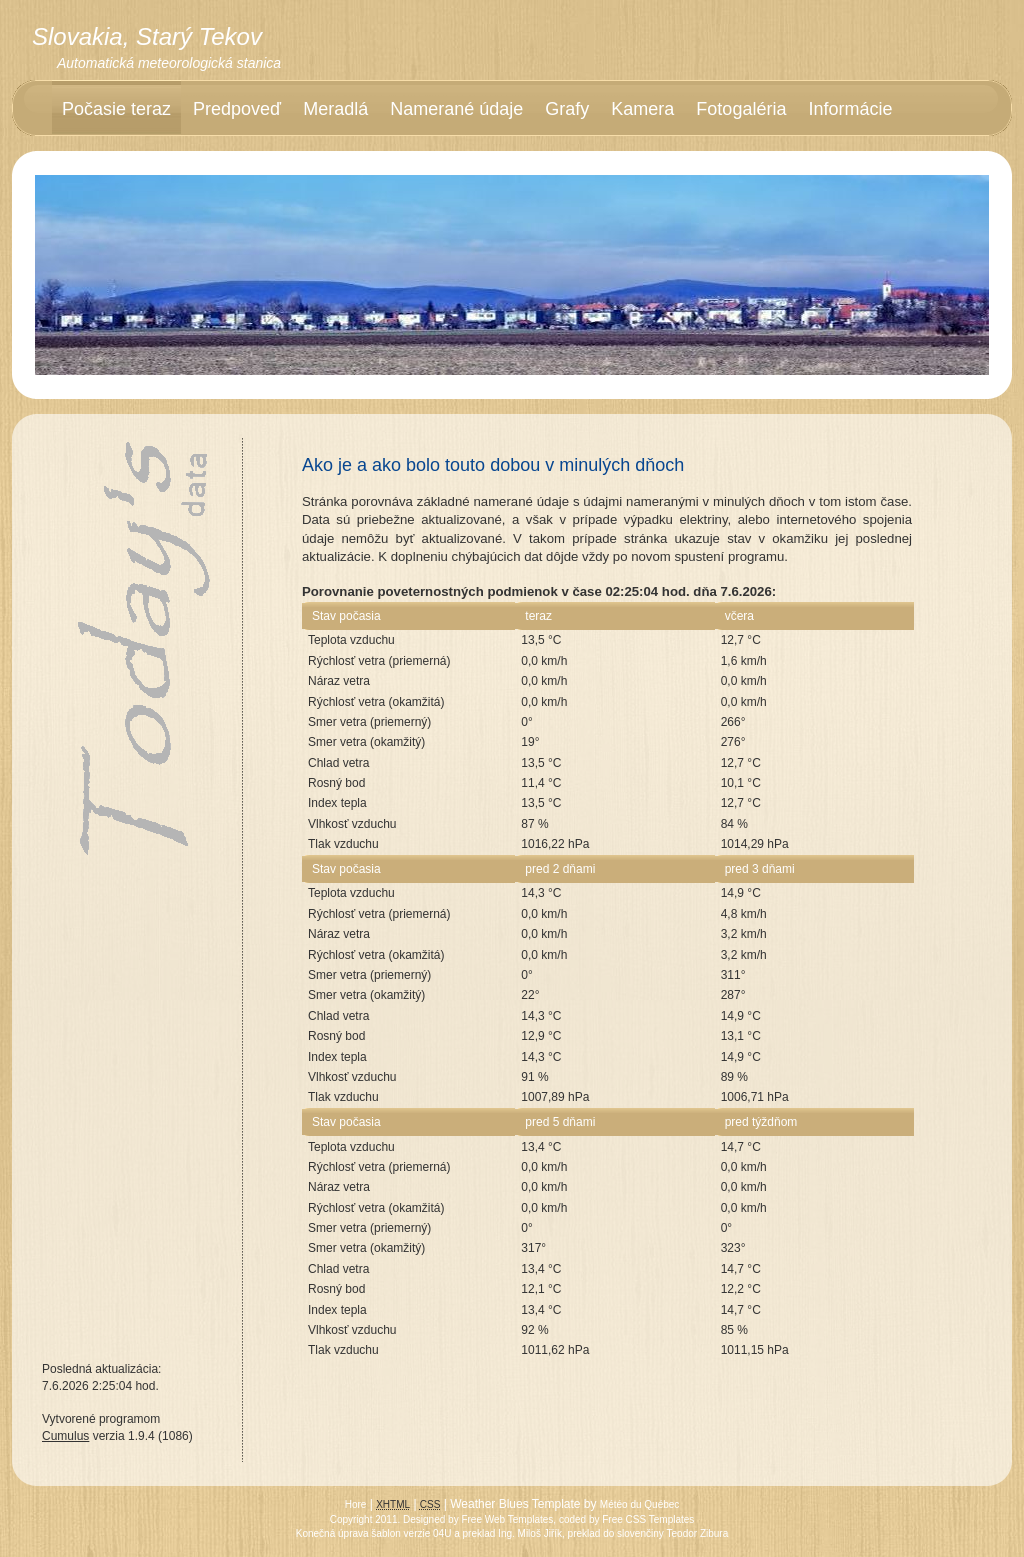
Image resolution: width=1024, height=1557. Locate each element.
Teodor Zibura (698, 1533)
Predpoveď (237, 109)
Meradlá (335, 109)
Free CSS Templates (648, 1519)
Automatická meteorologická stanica (169, 63)
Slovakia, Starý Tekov (147, 36)
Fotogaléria (741, 109)
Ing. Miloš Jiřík (530, 1533)
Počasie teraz (116, 109)
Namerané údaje (456, 109)
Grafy (567, 109)
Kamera (642, 109)
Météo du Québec (640, 1504)
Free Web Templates (507, 1519)
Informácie (850, 109)
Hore (356, 1504)
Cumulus (65, 1436)
